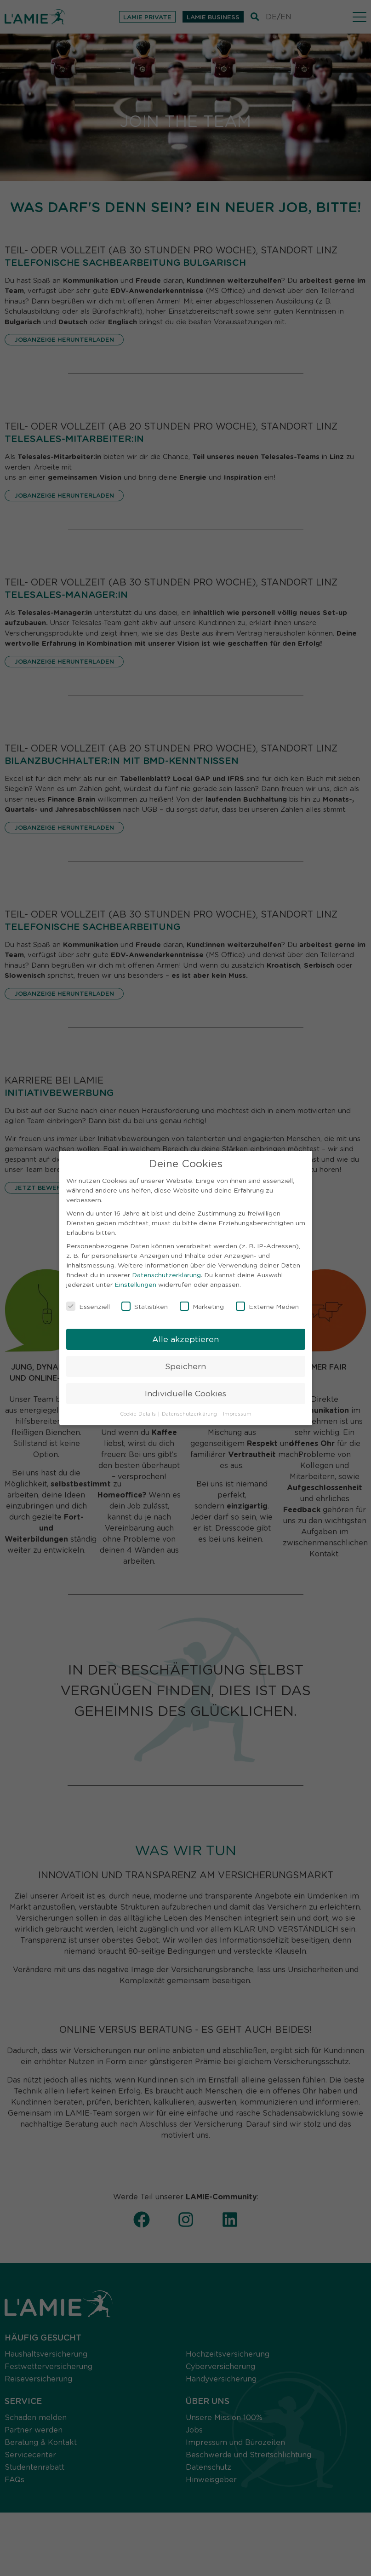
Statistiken (144, 1303)
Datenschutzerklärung (166, 1272)
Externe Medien (267, 1303)
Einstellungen (135, 1282)
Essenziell (88, 1303)
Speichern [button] (185, 1364)
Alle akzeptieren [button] (185, 1337)
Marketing (202, 1303)
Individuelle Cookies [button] (185, 1391)
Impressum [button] (237, 1411)
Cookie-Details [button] (138, 1411)
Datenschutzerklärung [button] (190, 1411)
